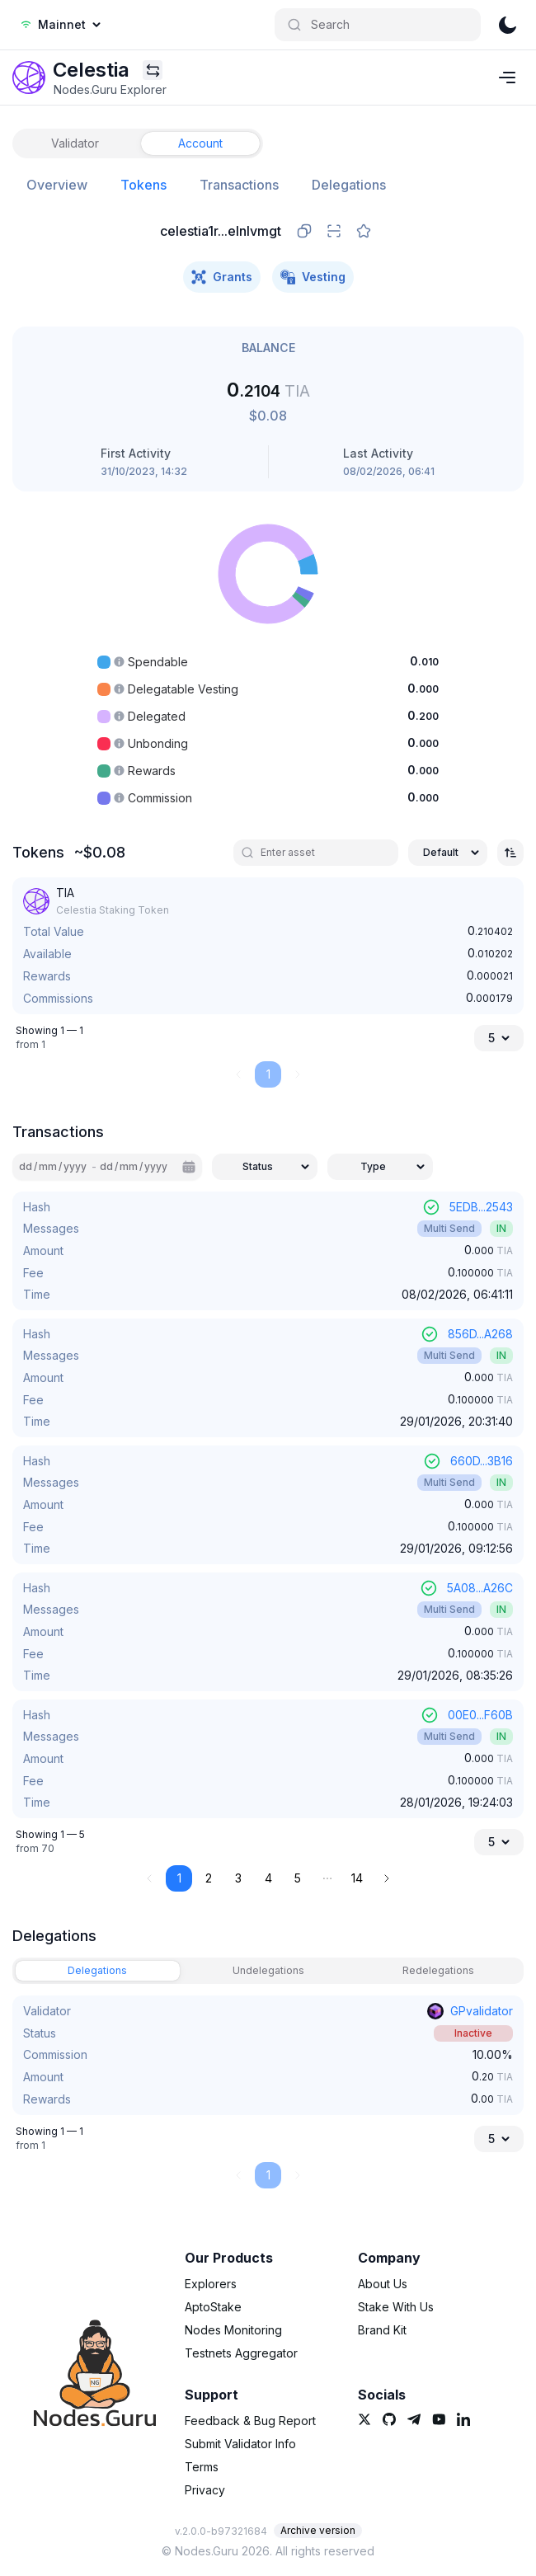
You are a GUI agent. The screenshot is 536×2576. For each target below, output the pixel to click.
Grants (221, 277)
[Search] (378, 24)
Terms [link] (202, 2467)
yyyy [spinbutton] (75, 1166)
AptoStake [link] (213, 2307)
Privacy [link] (205, 2490)
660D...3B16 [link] (481, 1461)
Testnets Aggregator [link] (241, 2353)
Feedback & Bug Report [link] (250, 2421)
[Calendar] (189, 1167)
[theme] (507, 24)
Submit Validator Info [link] (240, 2444)
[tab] (75, 143)
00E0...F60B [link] (480, 1715)
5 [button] (297, 1878)
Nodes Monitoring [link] (233, 2330)
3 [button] (238, 1878)
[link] (28, 77)
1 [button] (179, 1878)
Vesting (313, 277)
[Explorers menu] (152, 70)
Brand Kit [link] (382, 2330)
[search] (323, 852)
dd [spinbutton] (25, 1166)
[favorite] (363, 231)
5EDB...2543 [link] (481, 1207)
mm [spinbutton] (48, 1166)
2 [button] (208, 1878)
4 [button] (268, 1878)
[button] (327, 1878)
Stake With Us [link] (396, 2307)
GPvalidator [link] (481, 2011)
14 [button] (357, 1878)
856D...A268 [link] (480, 1334)
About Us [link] (382, 2284)
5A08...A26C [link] (480, 1588)
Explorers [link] (211, 2284)
